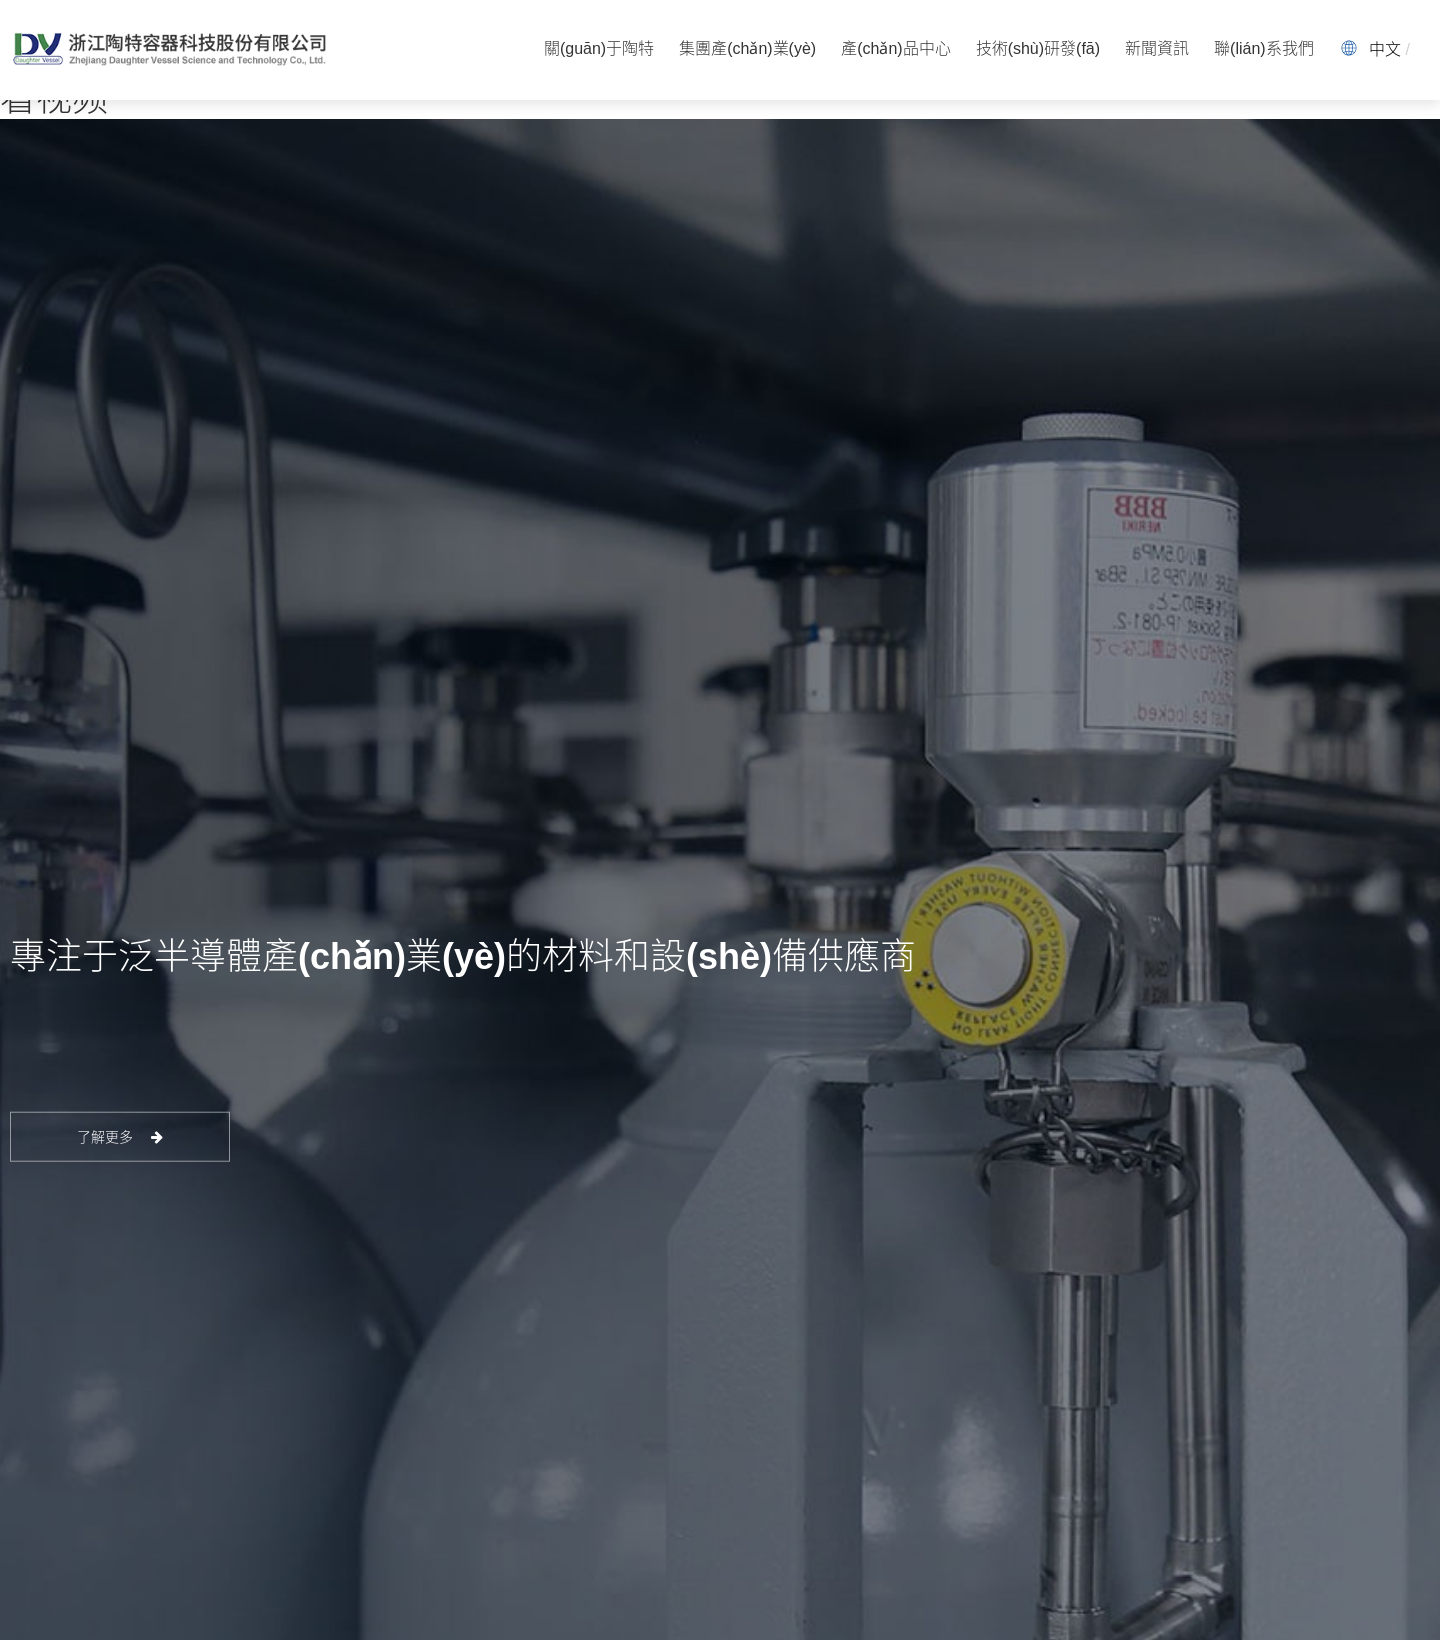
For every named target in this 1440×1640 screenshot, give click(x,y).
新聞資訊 (1157, 49)
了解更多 (120, 1137)
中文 (1385, 49)
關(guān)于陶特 (599, 49)
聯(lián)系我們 (1264, 49)
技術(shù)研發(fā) (1038, 49)
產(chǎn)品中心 (895, 49)
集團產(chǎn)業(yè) (747, 49)
